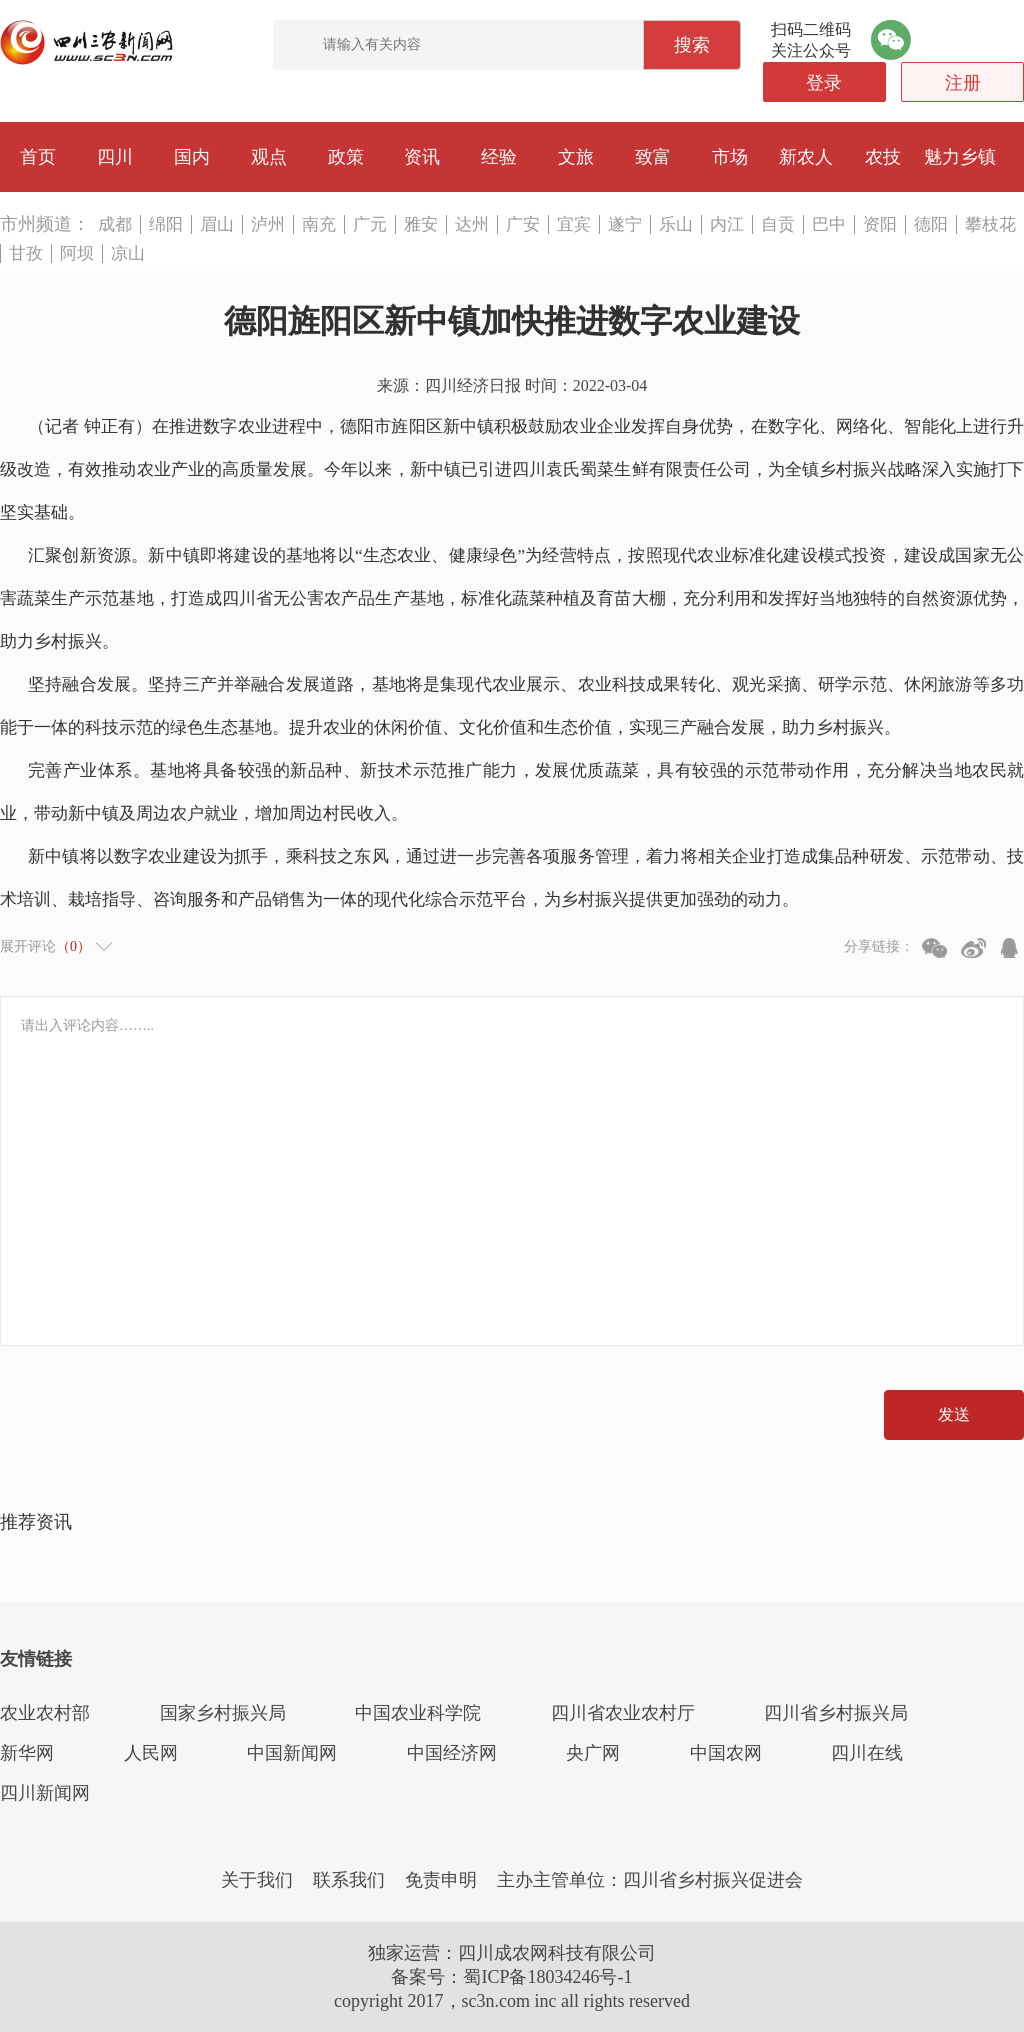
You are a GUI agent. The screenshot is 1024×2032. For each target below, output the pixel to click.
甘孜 (26, 253)
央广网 (593, 1753)
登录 (824, 83)
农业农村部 (45, 1713)
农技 (883, 157)
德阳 (931, 224)
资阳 (880, 224)
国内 (192, 157)
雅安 (421, 224)
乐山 (676, 224)
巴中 (829, 224)
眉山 (217, 224)
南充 (319, 224)
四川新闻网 (45, 1793)
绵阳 (166, 224)
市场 (730, 157)
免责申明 (441, 1880)
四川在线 (867, 1753)
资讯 (422, 157)
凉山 (128, 253)
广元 (370, 224)
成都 (115, 224)
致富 (653, 157)
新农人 (806, 157)
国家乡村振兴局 (223, 1713)
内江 (727, 224)
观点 (269, 157)
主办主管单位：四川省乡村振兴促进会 (650, 1880)
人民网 (151, 1753)
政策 (346, 157)
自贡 (778, 224)
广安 (523, 224)
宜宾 (574, 224)
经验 (499, 157)
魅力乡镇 (960, 157)
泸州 (268, 224)
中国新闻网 (292, 1753)
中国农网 (726, 1753)
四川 (115, 157)
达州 (472, 224)
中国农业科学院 (418, 1713)
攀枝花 (990, 224)
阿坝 (77, 253)
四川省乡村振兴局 (836, 1713)
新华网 (27, 1753)
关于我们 (257, 1880)
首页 (38, 157)
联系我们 (349, 1880)
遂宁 (625, 224)
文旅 (576, 157)
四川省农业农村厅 (623, 1713)
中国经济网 (452, 1753)
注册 (963, 83)
